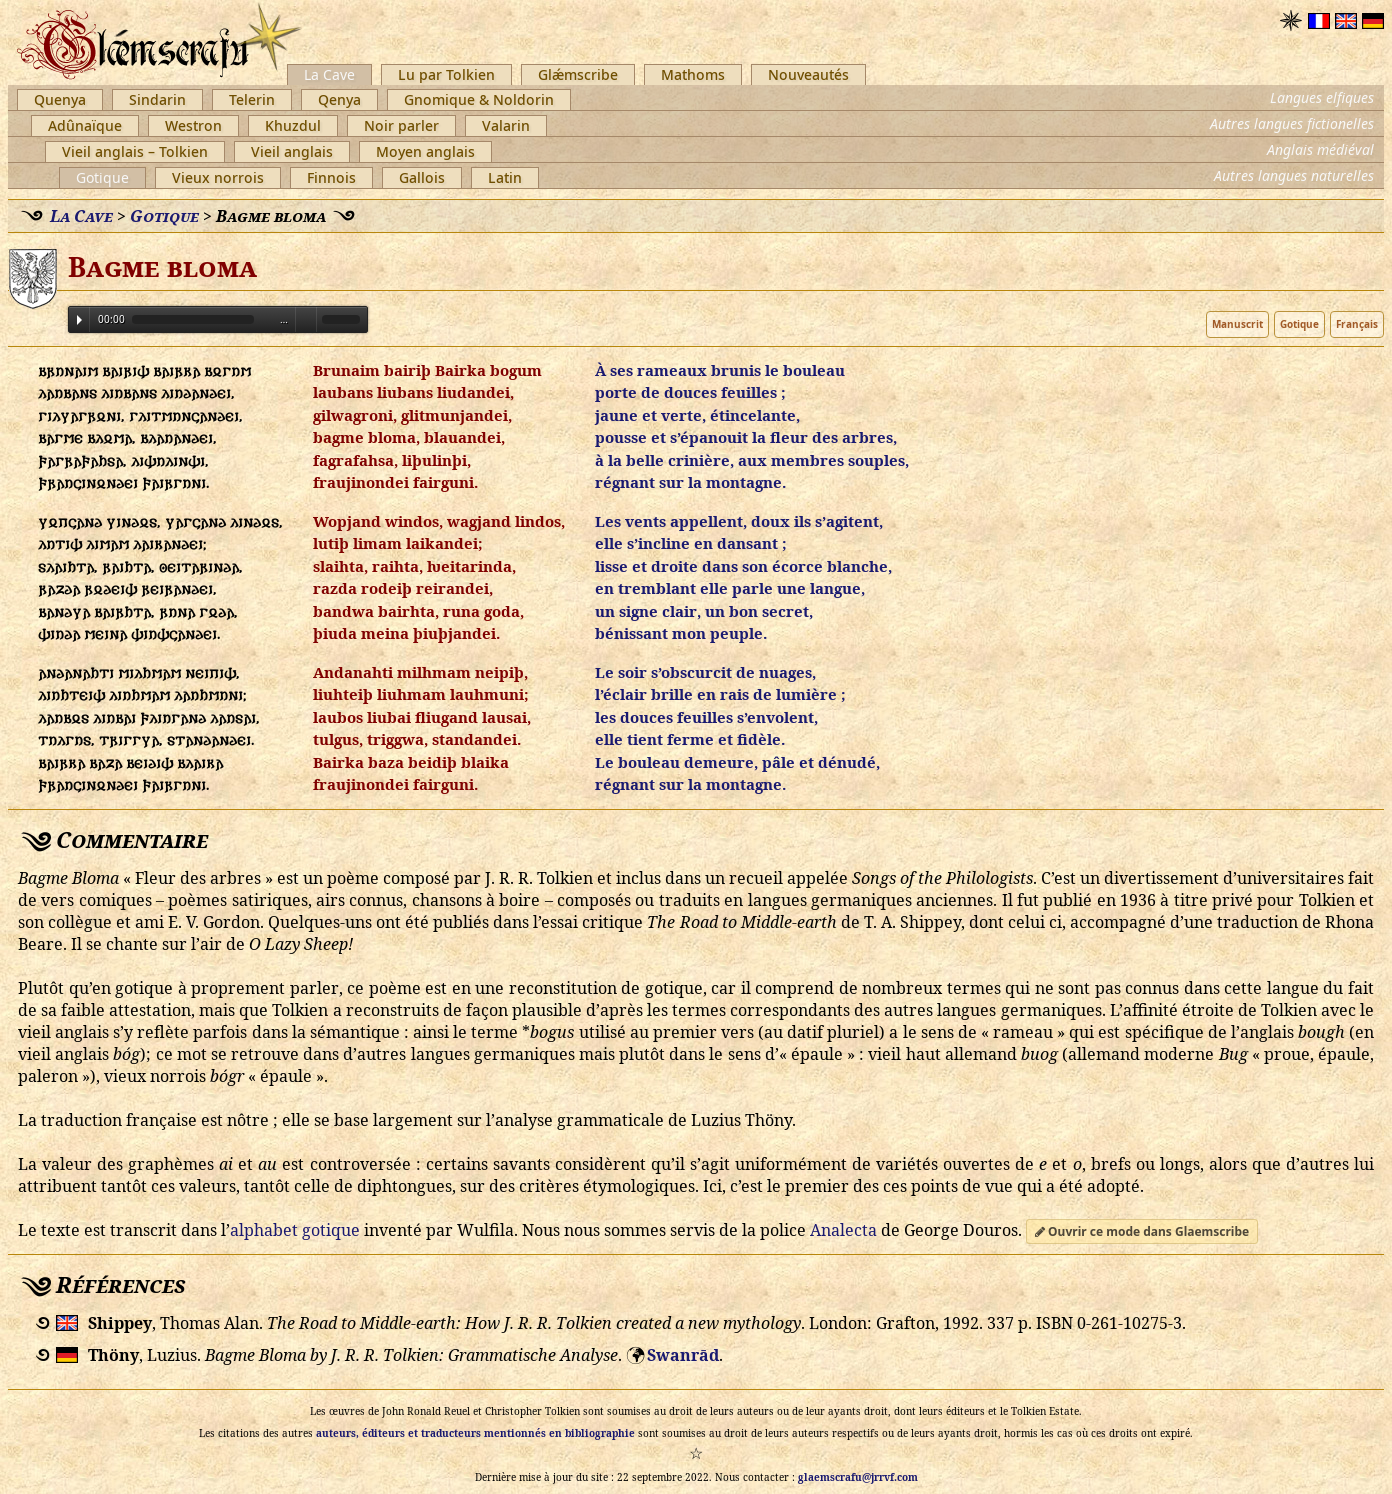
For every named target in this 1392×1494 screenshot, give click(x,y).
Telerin (252, 99)
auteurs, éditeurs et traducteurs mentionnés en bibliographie (475, 1433)
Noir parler (401, 125)
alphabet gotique (295, 1230)
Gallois (422, 177)
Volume (306, 318)
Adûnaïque (85, 125)
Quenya (60, 99)
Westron (193, 125)
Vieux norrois (218, 177)
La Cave (329, 74)
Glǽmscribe (578, 74)
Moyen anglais (425, 151)
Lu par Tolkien (446, 74)
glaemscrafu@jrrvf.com (858, 1477)
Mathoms (693, 74)
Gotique (102, 177)
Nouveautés (808, 74)
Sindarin (157, 99)
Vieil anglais (292, 151)
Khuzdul (293, 125)
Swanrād (683, 1355)
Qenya (339, 99)
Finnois (331, 177)
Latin (505, 177)
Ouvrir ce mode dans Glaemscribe (1142, 1231)
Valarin (506, 125)
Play (79, 320)
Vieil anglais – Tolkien (135, 151)
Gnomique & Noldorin (479, 99)
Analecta (843, 1230)
